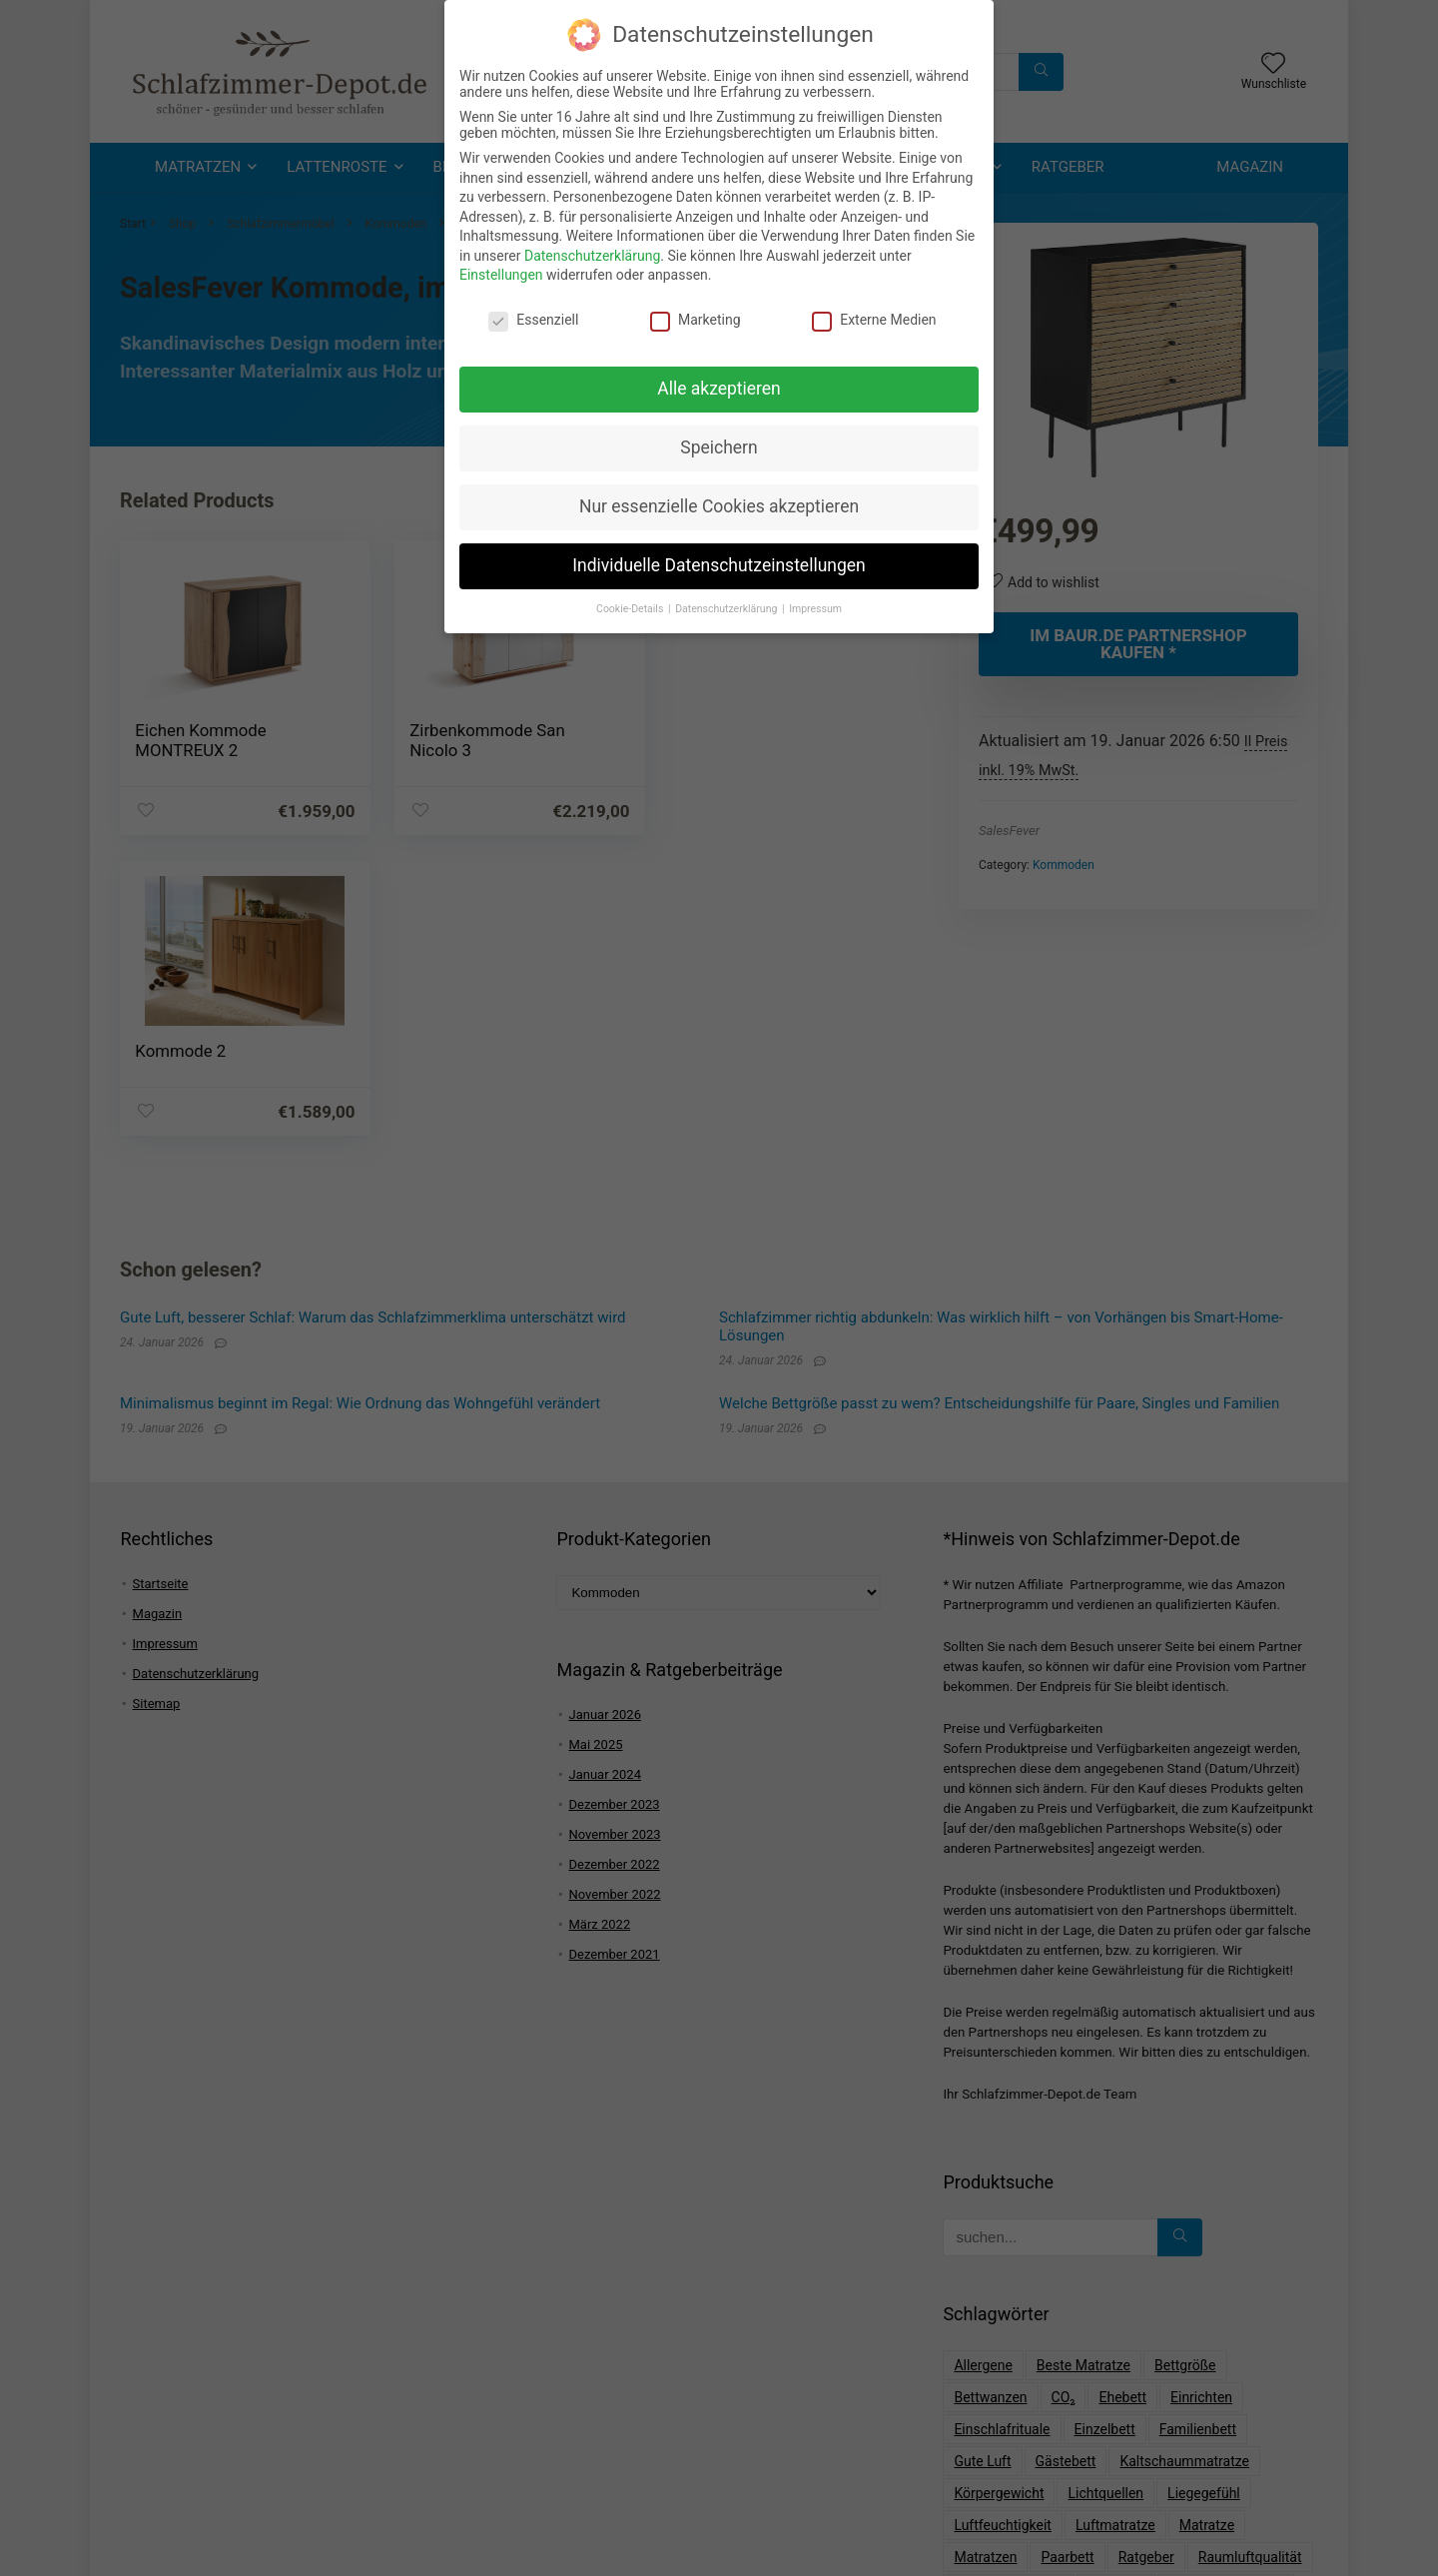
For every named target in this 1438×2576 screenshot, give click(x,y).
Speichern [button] (718, 442)
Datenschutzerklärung (592, 251)
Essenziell (533, 315)
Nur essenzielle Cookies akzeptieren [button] (719, 501)
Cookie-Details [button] (631, 603)
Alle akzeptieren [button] (719, 384)
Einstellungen (501, 271)
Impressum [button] (815, 603)
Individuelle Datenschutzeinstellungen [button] (718, 560)
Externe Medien (874, 315)
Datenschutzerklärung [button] (727, 603)
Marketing (695, 315)
